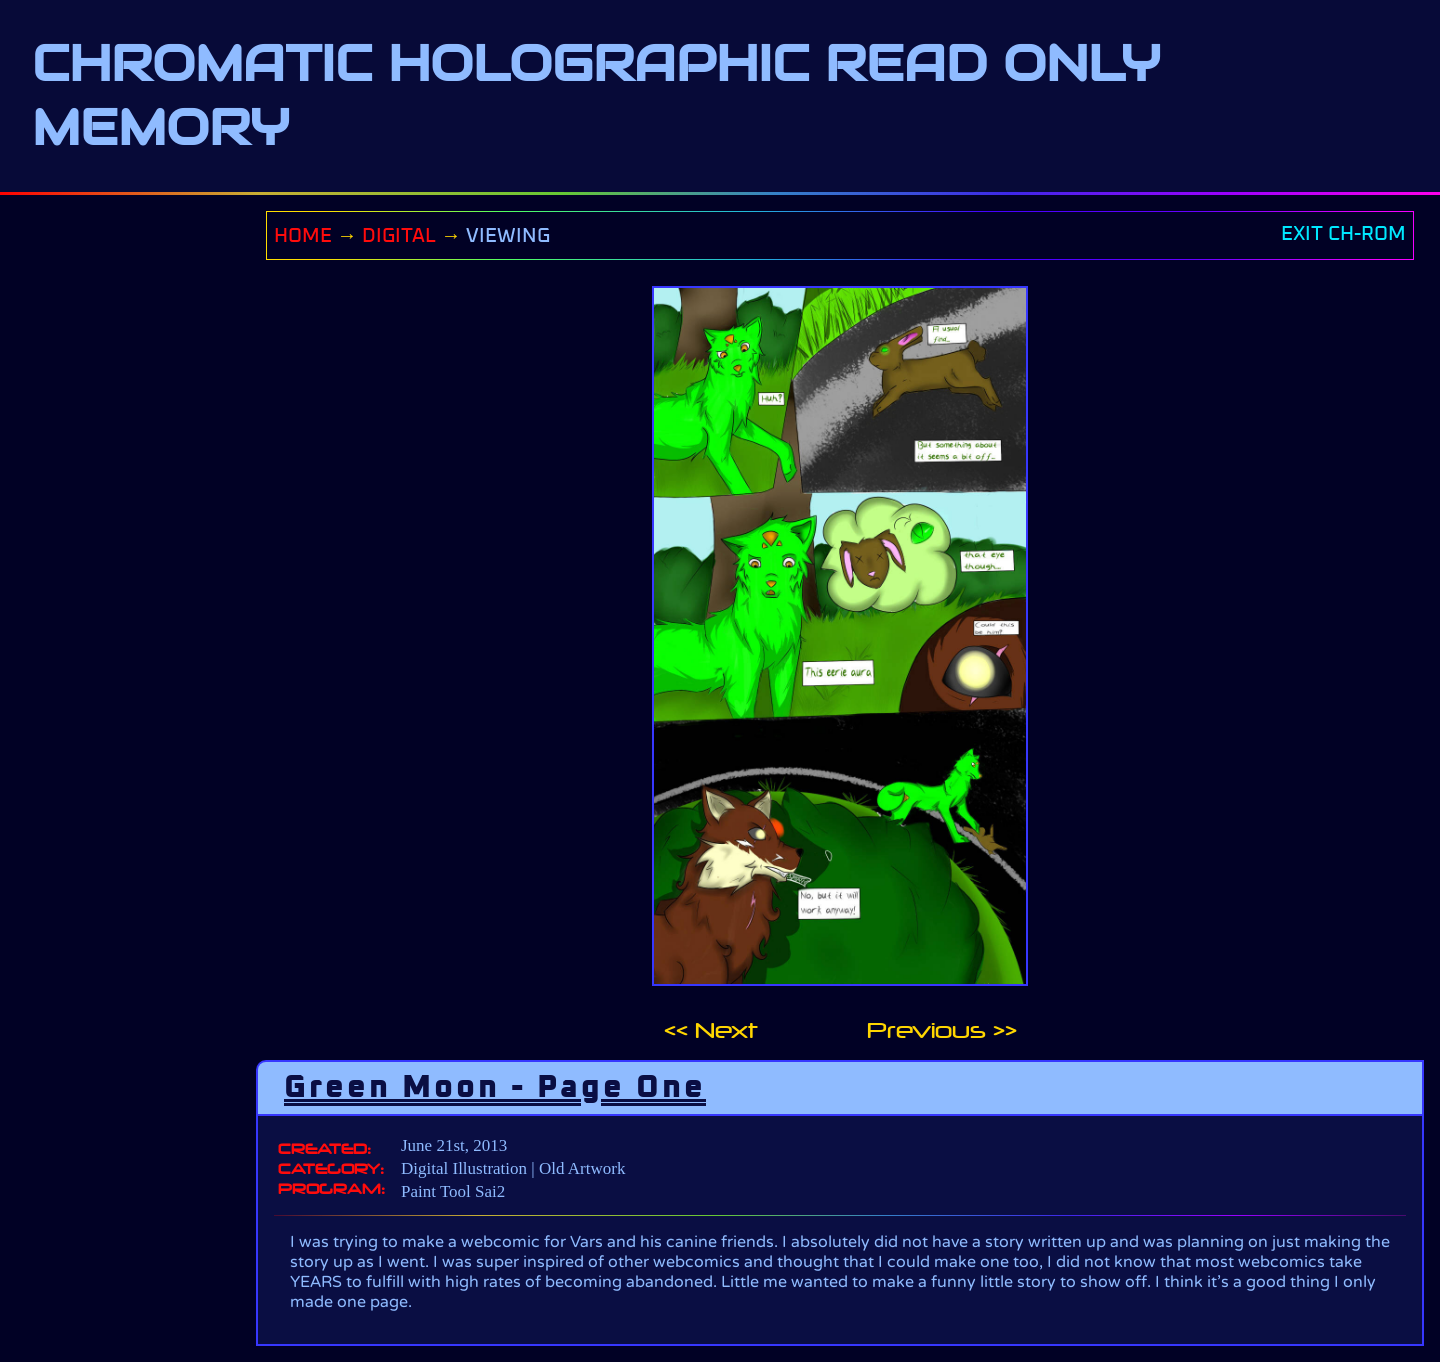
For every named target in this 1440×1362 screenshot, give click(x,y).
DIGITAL (399, 236)
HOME (303, 236)
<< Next (711, 1030)
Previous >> (942, 1030)
